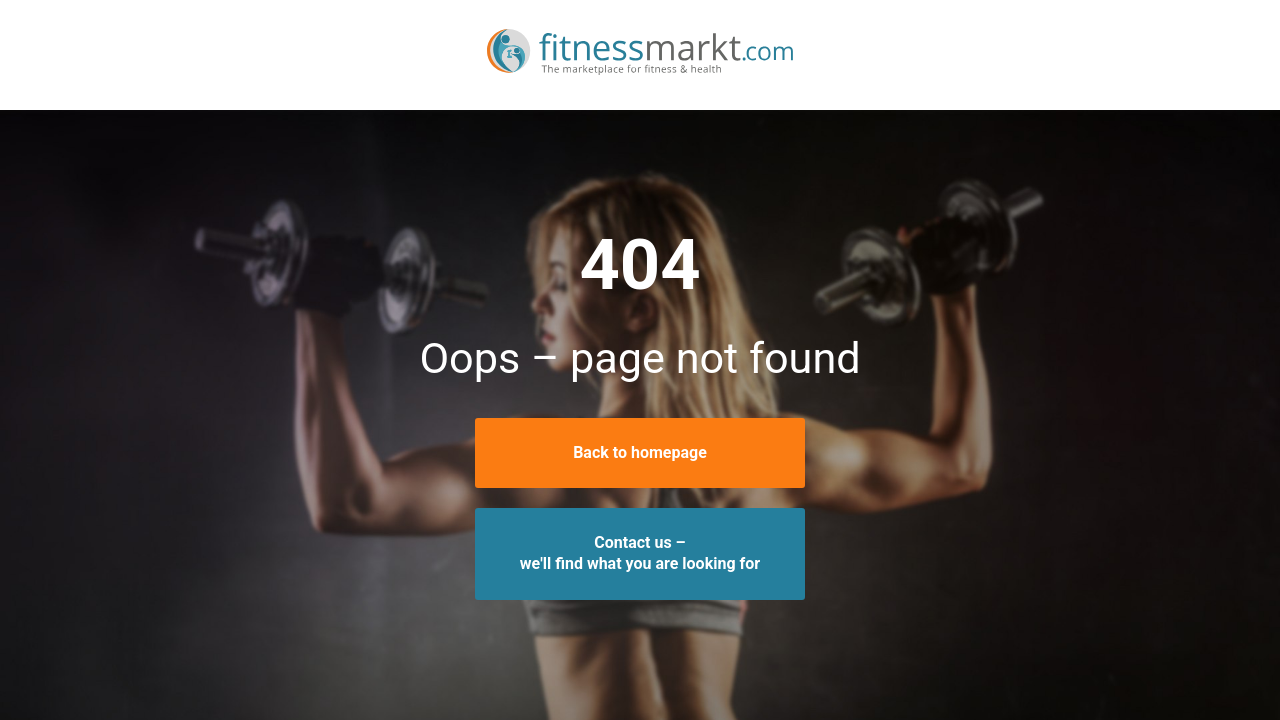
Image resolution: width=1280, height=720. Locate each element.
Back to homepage (640, 452)
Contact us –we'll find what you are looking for (640, 553)
